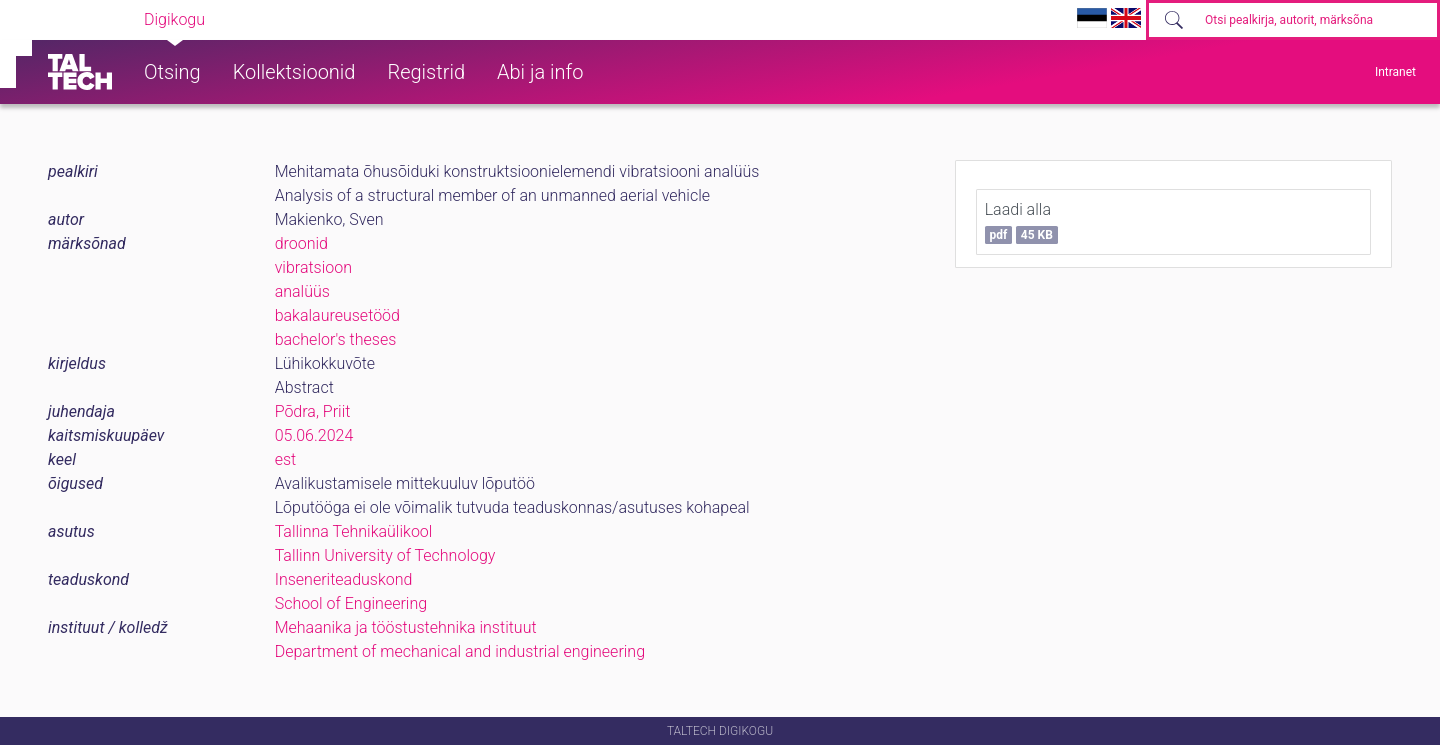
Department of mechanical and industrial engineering (460, 651)
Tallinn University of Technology (385, 555)
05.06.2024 (314, 435)
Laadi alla (1021, 222)
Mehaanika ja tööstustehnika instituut (406, 627)
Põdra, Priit (313, 411)
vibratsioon (313, 267)
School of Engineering (351, 603)
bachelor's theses (336, 339)
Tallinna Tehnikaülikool (354, 531)
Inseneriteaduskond (344, 579)
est (286, 459)
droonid (301, 243)
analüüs (302, 291)
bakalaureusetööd (337, 315)
